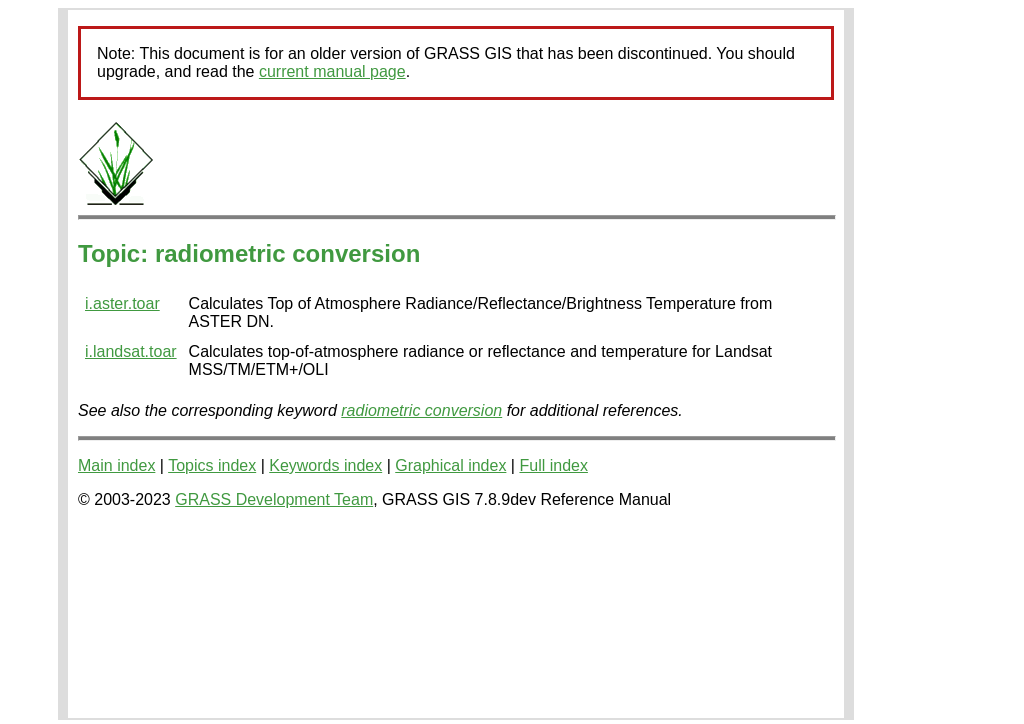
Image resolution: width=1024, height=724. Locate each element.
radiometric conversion (421, 410)
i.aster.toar (122, 303)
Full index (553, 465)
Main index (116, 465)
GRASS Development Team (274, 499)
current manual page (332, 71)
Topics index (212, 465)
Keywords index (325, 465)
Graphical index (450, 465)
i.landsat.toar (131, 351)
